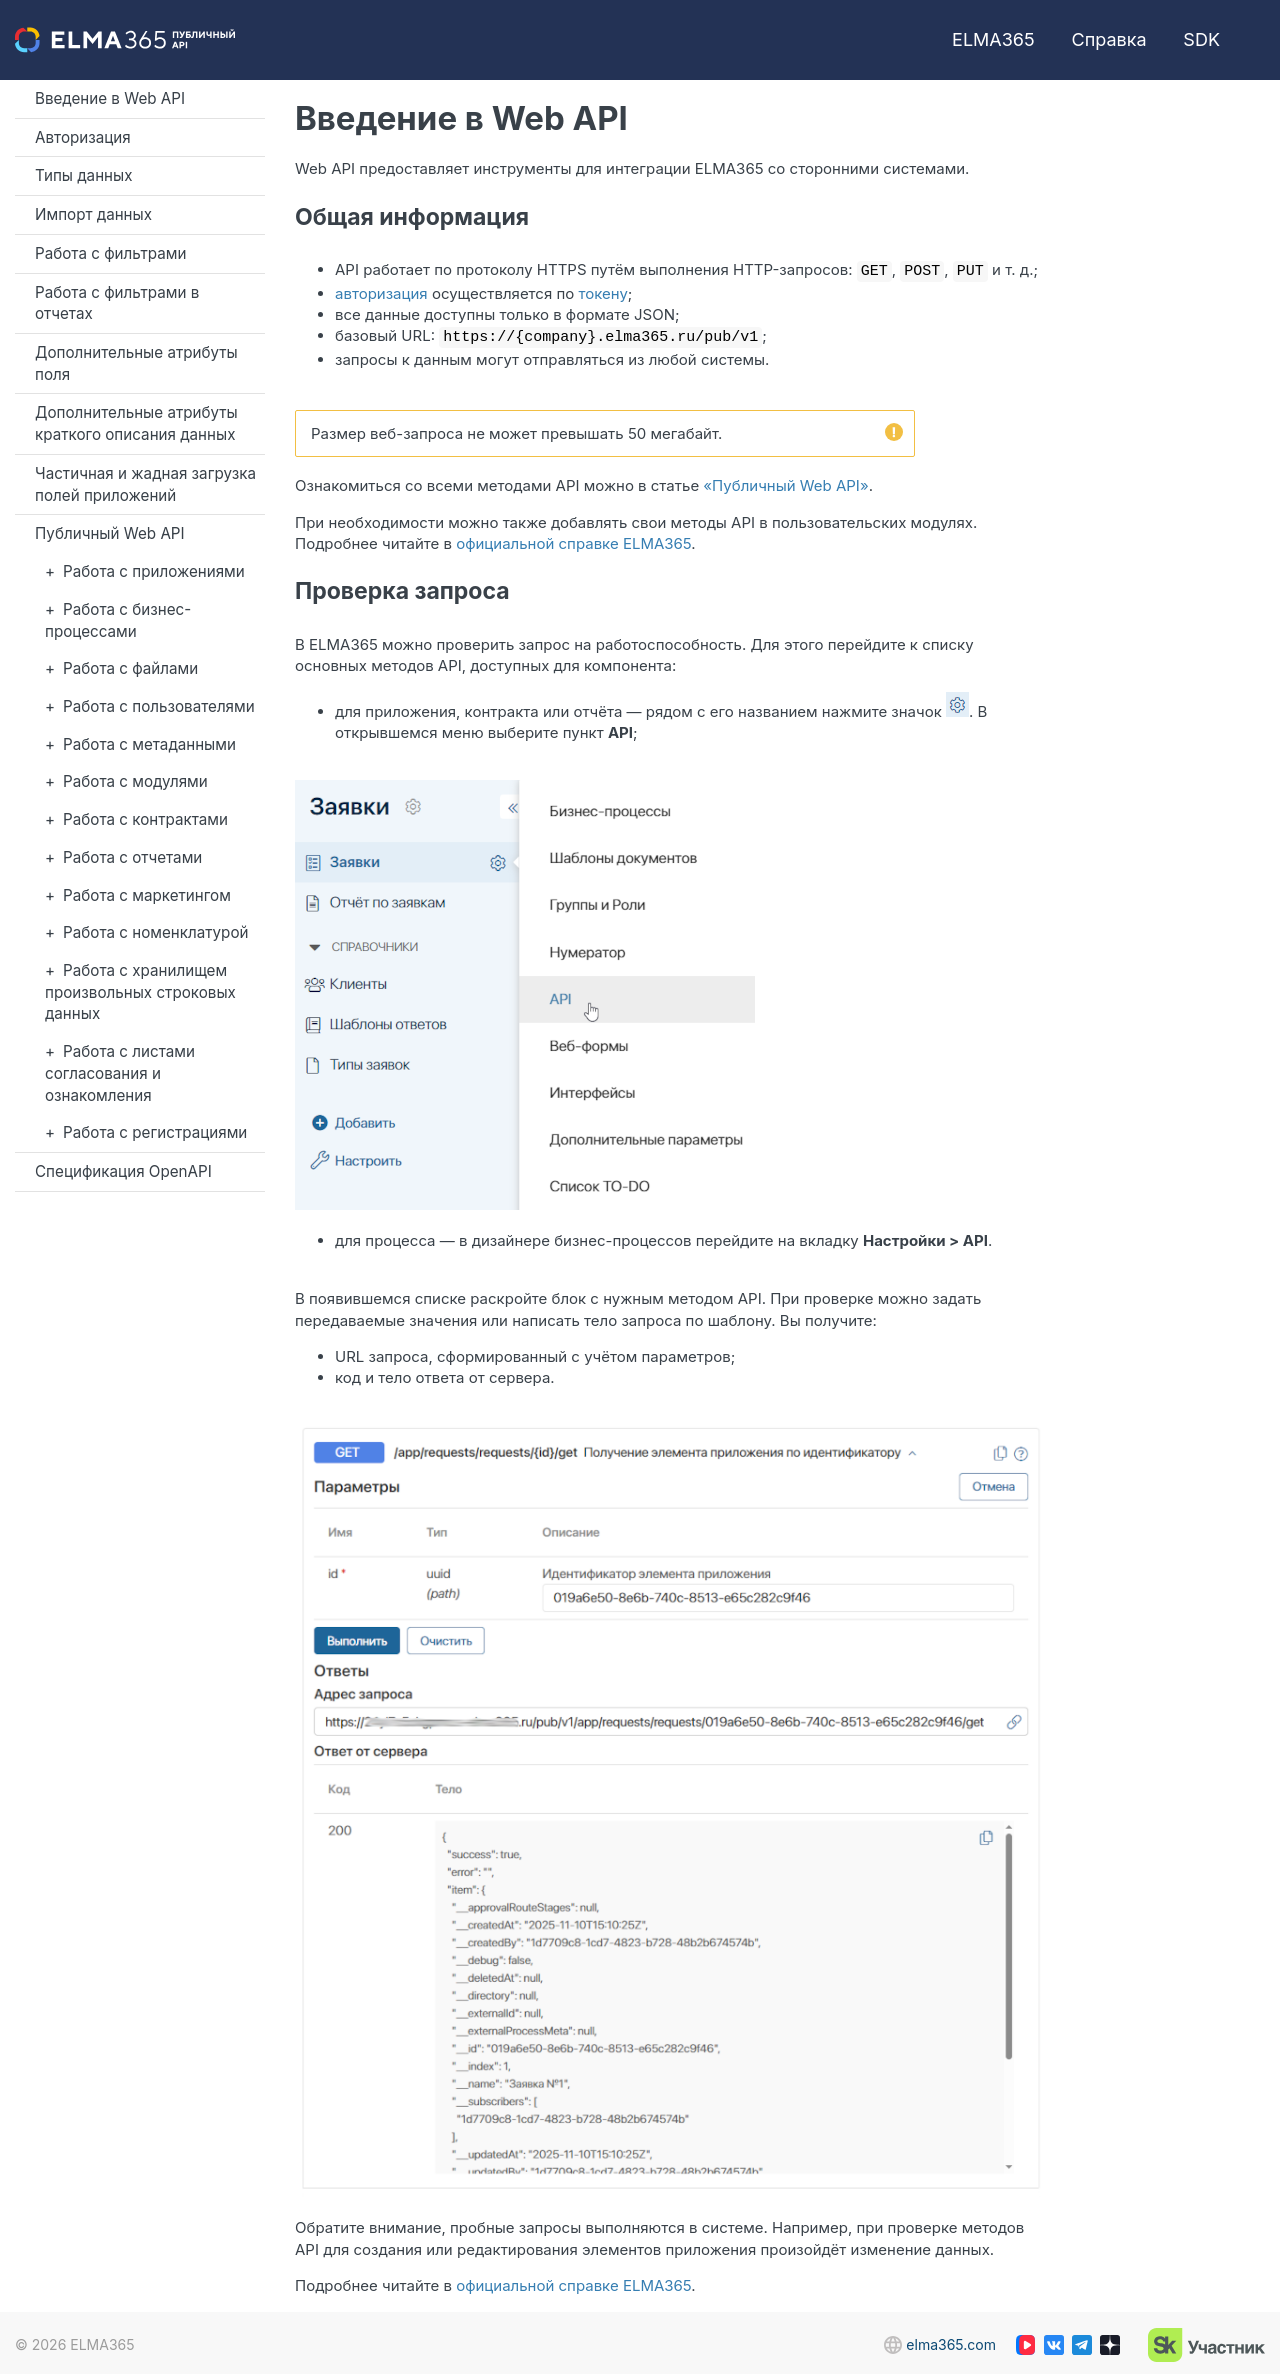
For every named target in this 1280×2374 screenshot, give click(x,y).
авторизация (381, 291)
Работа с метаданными (149, 744)
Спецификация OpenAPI (123, 1171)
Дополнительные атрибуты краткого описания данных (136, 423)
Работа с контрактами (145, 819)
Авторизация (83, 137)
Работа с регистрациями (155, 1132)
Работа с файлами (130, 668)
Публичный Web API (110, 533)
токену (603, 291)
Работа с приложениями (154, 571)
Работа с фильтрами (110, 253)
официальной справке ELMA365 (573, 539)
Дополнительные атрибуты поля (136, 363)
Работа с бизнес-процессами (118, 620)
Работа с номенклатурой (155, 932)
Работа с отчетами (132, 857)
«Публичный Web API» (785, 481)
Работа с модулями (135, 781)
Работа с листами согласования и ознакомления (120, 1073)
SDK (1201, 39)
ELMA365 (993, 39)
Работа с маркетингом (147, 895)
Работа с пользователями (159, 706)
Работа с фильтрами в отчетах (117, 303)
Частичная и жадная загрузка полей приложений (145, 484)
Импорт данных (93, 214)
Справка (1109, 39)
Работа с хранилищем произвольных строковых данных (140, 992)
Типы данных (84, 175)
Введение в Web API (110, 98)
